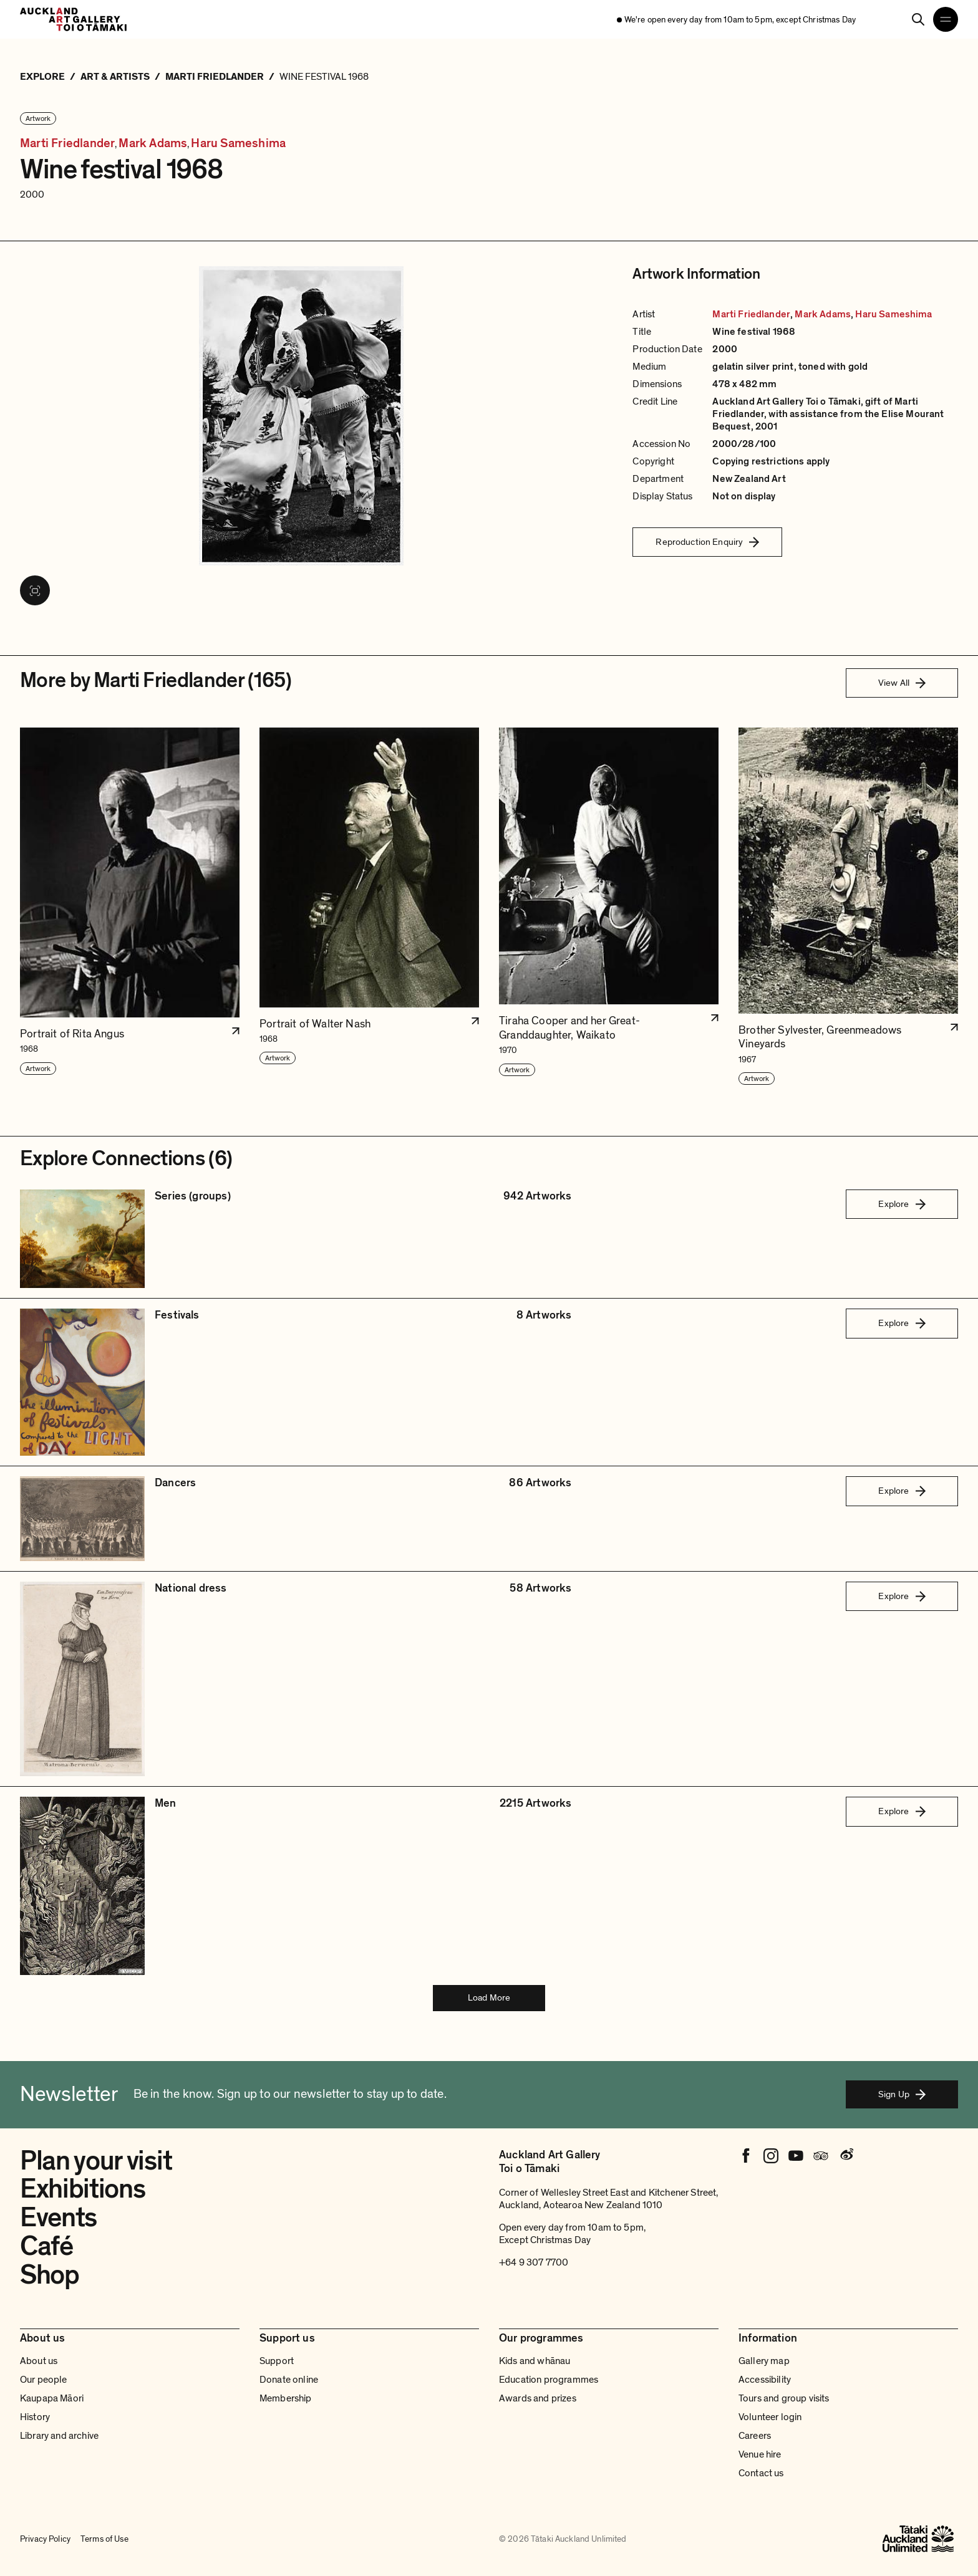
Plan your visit (96, 2161)
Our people (43, 2379)
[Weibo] (845, 2155)
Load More (489, 1997)
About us (38, 2361)
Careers (754, 2436)
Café (46, 2246)
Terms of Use (104, 2539)
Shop (49, 2275)
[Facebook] (745, 2155)
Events (58, 2217)
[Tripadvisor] (820, 2155)
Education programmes (548, 2379)
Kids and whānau (534, 2361)
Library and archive (59, 2436)
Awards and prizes (537, 2398)
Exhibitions (82, 2189)
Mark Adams (153, 143)
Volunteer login (769, 2417)
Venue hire (760, 2454)
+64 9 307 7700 (533, 2262)
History (35, 2417)
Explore (901, 1204)
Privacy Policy (45, 2539)
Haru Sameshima (238, 143)
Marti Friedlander (67, 143)
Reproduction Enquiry (707, 542)
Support (276, 2361)
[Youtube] (795, 2155)
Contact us (761, 2473)
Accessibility (764, 2379)
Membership (285, 2398)
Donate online (288, 2379)
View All (902, 682)
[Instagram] (770, 2155)
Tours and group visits (784, 2398)
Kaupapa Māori (52, 2398)
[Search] (918, 19)
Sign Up (902, 2094)
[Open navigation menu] (945, 19)
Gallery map (764, 2361)
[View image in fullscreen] (35, 590)
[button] (130, 907)
